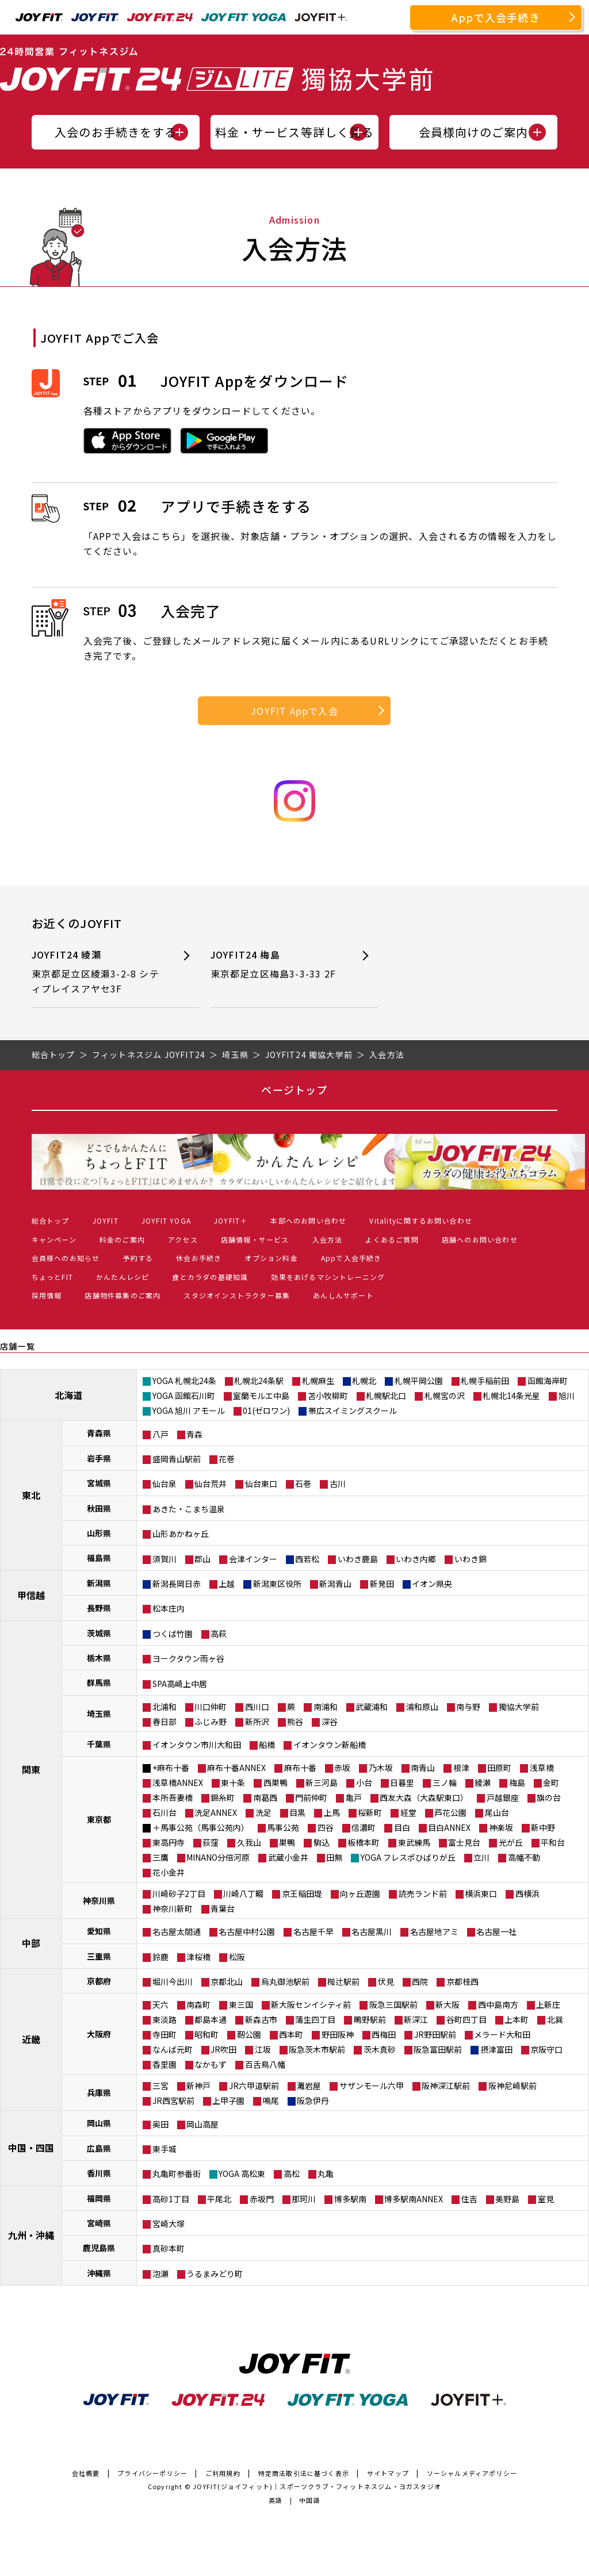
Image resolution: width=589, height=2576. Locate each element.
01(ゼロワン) (266, 1410)
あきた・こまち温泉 (188, 1509)
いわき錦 (470, 1559)
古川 (338, 1483)
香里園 (164, 2064)
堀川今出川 (172, 1981)
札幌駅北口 (386, 1395)
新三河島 (321, 1782)
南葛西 (265, 1797)
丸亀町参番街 (176, 2173)
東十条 (233, 1782)
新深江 (416, 2019)
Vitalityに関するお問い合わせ (420, 1220)
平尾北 (219, 2199)
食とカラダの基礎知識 (210, 1277)
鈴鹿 (160, 1956)
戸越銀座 (503, 1797)
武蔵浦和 (371, 1706)
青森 (194, 1434)
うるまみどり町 (214, 2273)
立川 (481, 1857)
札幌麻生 (318, 1380)
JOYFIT (105, 1220)
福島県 (99, 1557)
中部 (31, 1943)
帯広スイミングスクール (352, 1410)
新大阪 (447, 2004)
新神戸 (198, 2085)
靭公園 (249, 2034)
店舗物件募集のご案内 (122, 1295)
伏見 (386, 1981)
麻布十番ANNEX (236, 1767)
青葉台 (223, 1908)
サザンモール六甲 (371, 2085)
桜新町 (370, 1812)
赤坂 (342, 1767)
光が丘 (511, 1842)
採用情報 (47, 1295)
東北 (31, 1495)
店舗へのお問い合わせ (480, 1239)
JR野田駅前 (435, 2034)
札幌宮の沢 (444, 1395)
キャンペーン (54, 1239)
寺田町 (164, 2034)
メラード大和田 (502, 2034)
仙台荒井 (210, 1483)
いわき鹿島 (358, 1559)
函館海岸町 (547, 1380)
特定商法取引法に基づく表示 (304, 2473)
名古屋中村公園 (247, 1931)
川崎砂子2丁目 (178, 1893)
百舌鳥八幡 (265, 2064)
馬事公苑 (283, 1827)
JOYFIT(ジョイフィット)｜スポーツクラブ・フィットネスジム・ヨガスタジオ (317, 2486)
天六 (160, 2004)
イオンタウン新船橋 (329, 1744)
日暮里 (402, 1782)
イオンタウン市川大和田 (196, 1744)
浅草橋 (542, 1767)
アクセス (183, 1239)
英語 (275, 2500)
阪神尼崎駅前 (512, 2085)
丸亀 (326, 2173)
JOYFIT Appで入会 (294, 711)
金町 (551, 1782)
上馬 (332, 1812)
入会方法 (327, 1239)
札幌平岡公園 (419, 1380)
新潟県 (99, 1583)
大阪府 (99, 2034)
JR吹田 (223, 2049)
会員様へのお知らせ (66, 1258)
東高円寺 (168, 1842)
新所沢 (257, 1721)
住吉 (469, 2199)
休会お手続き (198, 1258)
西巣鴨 (275, 1782)
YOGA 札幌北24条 (184, 1380)
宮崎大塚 (168, 2223)
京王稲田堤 (302, 1893)
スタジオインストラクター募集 (236, 1295)
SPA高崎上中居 (179, 1683)
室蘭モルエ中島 (261, 1395)
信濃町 (363, 1827)
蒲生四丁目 (315, 2019)
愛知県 (99, 1931)
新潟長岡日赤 (176, 1583)
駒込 (321, 1842)
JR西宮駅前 (173, 2100)
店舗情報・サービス (255, 1239)
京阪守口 (546, 2049)
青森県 (99, 1433)
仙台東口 (261, 1483)
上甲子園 (228, 2100)
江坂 (263, 2049)
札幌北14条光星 (511, 1395)
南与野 (468, 1706)
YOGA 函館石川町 (183, 1395)
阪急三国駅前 (393, 2004)
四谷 (326, 1827)
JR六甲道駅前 (254, 2085)
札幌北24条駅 (259, 1380)
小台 (364, 1782)
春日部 (164, 1721)
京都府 (99, 1981)
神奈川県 (99, 1900)
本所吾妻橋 (172, 1797)
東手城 (164, 2149)
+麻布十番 (170, 1767)
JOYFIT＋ (230, 1220)
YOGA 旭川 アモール (188, 1410)
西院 (420, 1981)
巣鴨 (287, 1842)
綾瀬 (483, 1782)
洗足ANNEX (215, 1812)
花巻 (227, 1459)
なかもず (210, 2064)
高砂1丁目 (170, 2199)
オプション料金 (270, 1258)
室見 (546, 2199)
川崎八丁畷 (243, 1893)
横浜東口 (481, 1893)
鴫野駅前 (370, 2019)
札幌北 (364, 1380)
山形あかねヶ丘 (180, 1533)
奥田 (160, 2124)
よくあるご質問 (391, 1239)
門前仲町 (311, 1797)
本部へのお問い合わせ (308, 1220)
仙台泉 (164, 1483)
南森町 (198, 2004)
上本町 (516, 2019)
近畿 (31, 2039)
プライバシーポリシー (152, 2473)
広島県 (99, 2148)
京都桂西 (462, 1981)
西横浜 (527, 1893)
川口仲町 (210, 1706)
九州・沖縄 (31, 2235)
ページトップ (294, 1089)
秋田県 (99, 1508)
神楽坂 (501, 1827)
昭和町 (206, 2034)
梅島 (517, 1782)
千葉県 (99, 1744)
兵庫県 (99, 2092)
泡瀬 (160, 2273)
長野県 (99, 1607)
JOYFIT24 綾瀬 (98, 972)
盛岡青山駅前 (176, 1459)
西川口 (257, 1706)
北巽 (555, 2019)
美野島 (507, 2199)
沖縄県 (99, 2273)
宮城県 (99, 1483)
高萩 (219, 1633)
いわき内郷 (416, 1559)
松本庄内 (168, 1608)
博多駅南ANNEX (413, 2199)
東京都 (99, 1819)
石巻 (303, 1483)
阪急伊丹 (313, 2100)
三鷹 (160, 1857)
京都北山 (227, 1981)
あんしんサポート (343, 1295)
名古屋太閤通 (176, 1931)
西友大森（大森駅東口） (424, 1797)
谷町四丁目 (466, 2019)
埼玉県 (99, 1713)
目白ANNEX (449, 1827)
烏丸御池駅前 (285, 1981)
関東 (31, 1769)
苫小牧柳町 (328, 1395)
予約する (138, 1258)
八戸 (160, 1434)
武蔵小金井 (288, 1857)
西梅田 (384, 2034)
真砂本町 (168, 2248)
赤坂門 (262, 2199)
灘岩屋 (309, 2085)
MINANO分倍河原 (218, 1857)
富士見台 (464, 1842)
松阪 (237, 1956)
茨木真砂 (380, 2049)
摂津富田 (496, 2049)
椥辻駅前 (343, 1981)
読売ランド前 (423, 1893)
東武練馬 (414, 1842)
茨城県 (99, 1633)
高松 (292, 2173)
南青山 (423, 1767)
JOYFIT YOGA (166, 1220)
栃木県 (99, 1657)
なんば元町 (172, 2049)
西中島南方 (498, 2004)
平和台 (553, 1842)
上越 (227, 1583)
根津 (461, 1767)
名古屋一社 (496, 1931)
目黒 (297, 1812)
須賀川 (164, 1559)
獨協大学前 (519, 1706)
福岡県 (99, 2198)
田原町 (499, 1767)
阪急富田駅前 (438, 2049)
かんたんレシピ (122, 1277)
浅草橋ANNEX (177, 1782)
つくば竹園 (172, 1633)
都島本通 (210, 2019)
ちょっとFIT (52, 1277)
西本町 (291, 2034)
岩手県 (99, 1458)
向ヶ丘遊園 (360, 1893)
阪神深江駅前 (446, 2085)
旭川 (567, 1395)
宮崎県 (99, 2223)
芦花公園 (450, 1812)
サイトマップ (388, 2473)
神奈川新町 (172, 1908)
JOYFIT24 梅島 (277, 965)
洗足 (263, 1812)
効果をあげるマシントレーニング (328, 1277)
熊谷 (295, 1721)
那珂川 (304, 2199)
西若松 (307, 1559)
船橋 (267, 1744)
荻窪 (210, 1842)
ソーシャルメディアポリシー (472, 2473)
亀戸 (354, 1797)
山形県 (99, 1533)
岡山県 (99, 2123)
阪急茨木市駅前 (317, 2049)
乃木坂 (381, 1767)
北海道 (68, 1395)
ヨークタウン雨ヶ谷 (188, 1658)
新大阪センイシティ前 (311, 2004)
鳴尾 (271, 2100)
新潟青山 (335, 1583)
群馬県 (99, 1682)
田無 (334, 1857)
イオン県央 (432, 1583)
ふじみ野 (210, 1721)
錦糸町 (223, 1797)
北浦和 (164, 1706)
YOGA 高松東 (242, 2173)
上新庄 (548, 2004)
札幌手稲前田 (485, 1380)
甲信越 (31, 1595)
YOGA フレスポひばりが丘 (408, 1857)
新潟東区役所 (277, 1583)
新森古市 (261, 2019)
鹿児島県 (99, 2247)
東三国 (241, 2004)
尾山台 (497, 1812)
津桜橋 (198, 1956)
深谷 (330, 1721)
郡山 (202, 1559)
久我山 (249, 1842)
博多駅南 (350, 2199)
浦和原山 (422, 1706)
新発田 (382, 1583)
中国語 (309, 2500)
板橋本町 (363, 1842)
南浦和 (325, 1706)
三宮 (160, 2085)
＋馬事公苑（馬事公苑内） (200, 1827)
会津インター (253, 1559)
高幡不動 (524, 1857)
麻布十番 (300, 1767)
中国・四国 (31, 2148)
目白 (402, 1827)
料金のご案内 (122, 1239)
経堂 (408, 1812)
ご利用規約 (222, 2473)
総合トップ (51, 1220)
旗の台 (549, 1797)
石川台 (164, 1812)
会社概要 (86, 2473)
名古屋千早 (313, 1931)
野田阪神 (338, 2034)
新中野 (543, 1827)
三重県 (99, 1956)
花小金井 (168, 1872)
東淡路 (164, 2019)
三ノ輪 (445, 1782)
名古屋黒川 (371, 1931)
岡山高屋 (202, 2124)
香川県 (99, 2173)
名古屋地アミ (434, 1931)
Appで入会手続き (496, 17)
